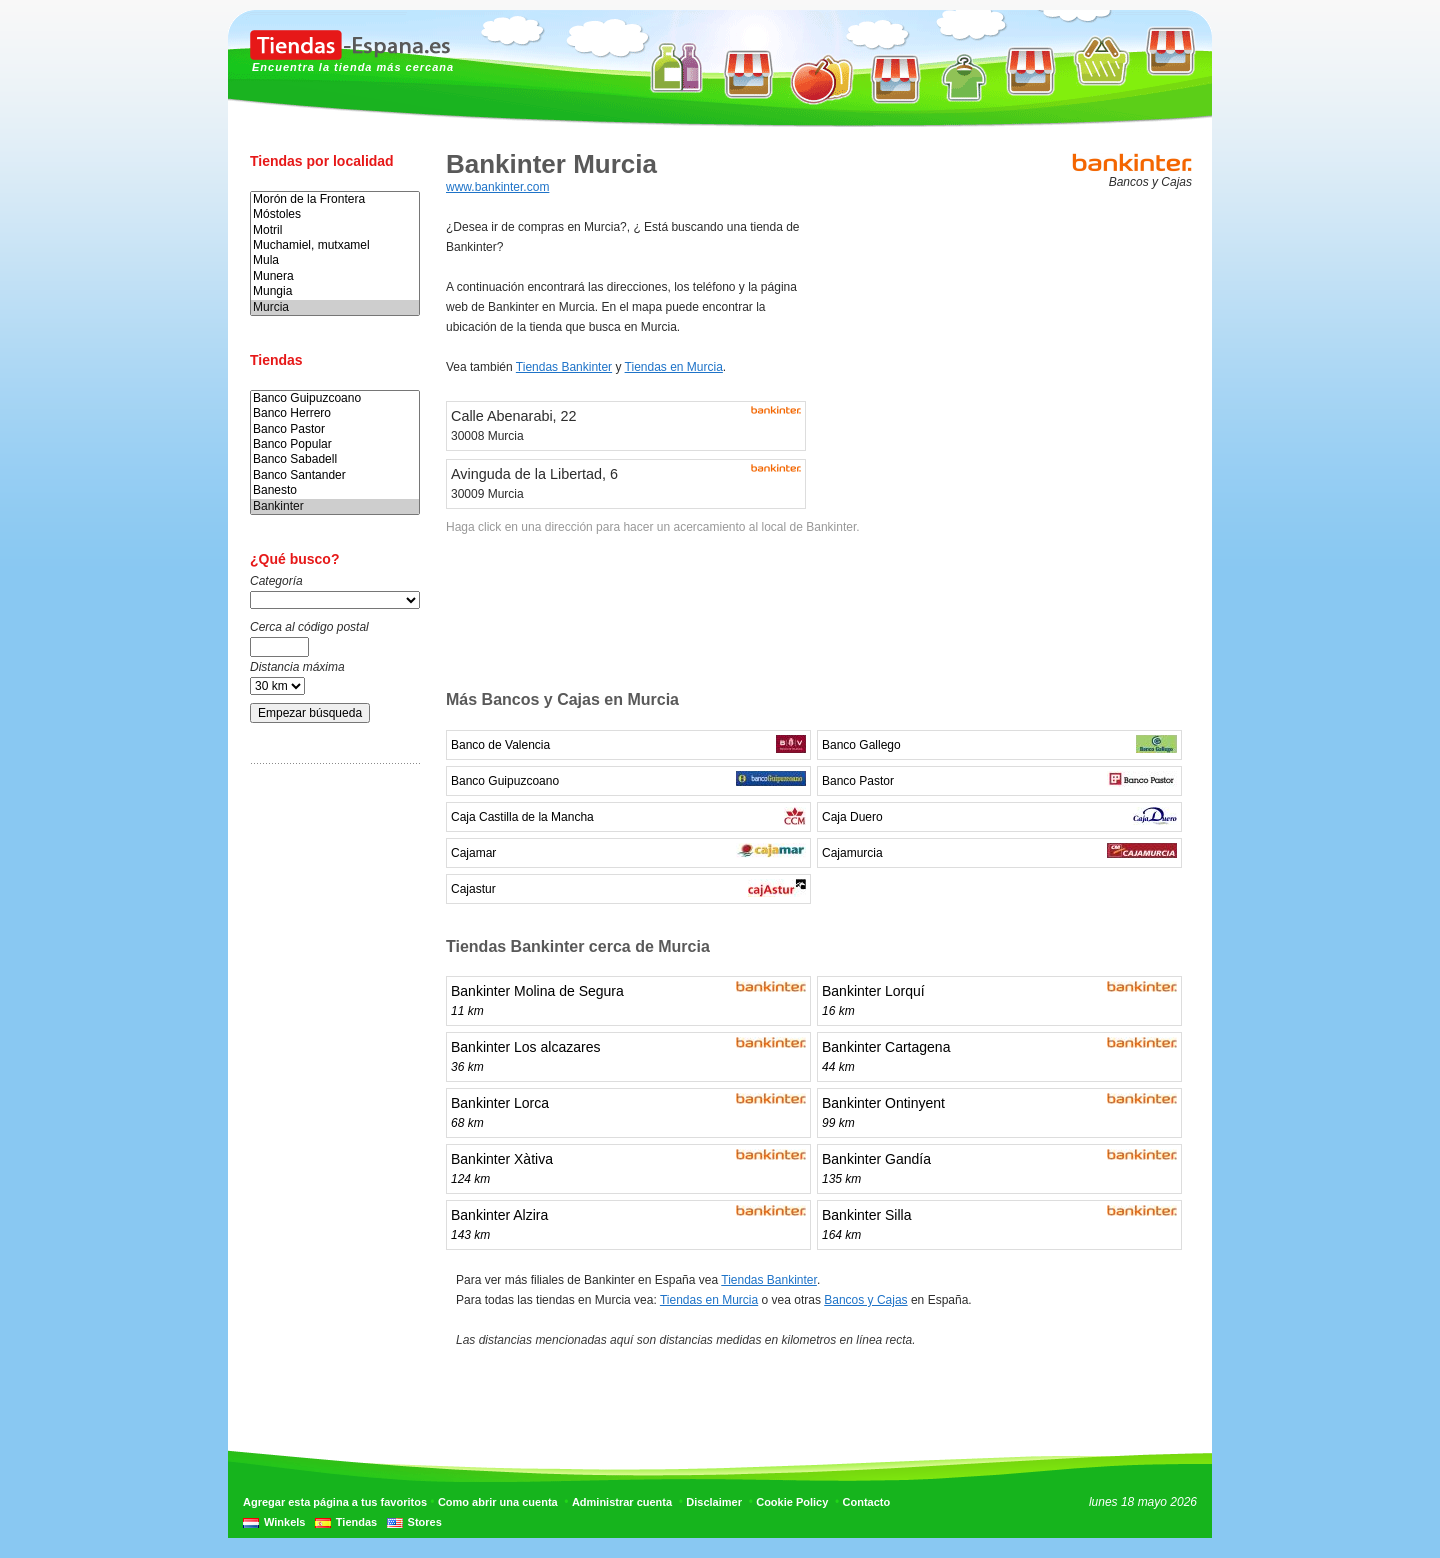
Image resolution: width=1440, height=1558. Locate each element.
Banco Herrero (335, 413)
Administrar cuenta (622, 1502)
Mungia (335, 291)
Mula (335, 260)
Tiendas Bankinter (564, 367)
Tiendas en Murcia (674, 367)
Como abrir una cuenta (498, 1502)
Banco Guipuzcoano (335, 398)
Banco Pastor (335, 429)
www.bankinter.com (497, 187)
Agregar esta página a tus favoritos (335, 1502)
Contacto (867, 1502)
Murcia (335, 307)
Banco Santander (335, 475)
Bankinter (335, 506)
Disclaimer (714, 1502)
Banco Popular (335, 444)
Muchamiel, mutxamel (335, 245)
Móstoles (335, 214)
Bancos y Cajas (865, 1300)
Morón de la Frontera (335, 199)
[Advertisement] (330, 1093)
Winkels (284, 1522)
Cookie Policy (792, 1502)
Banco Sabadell (335, 459)
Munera (335, 276)
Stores (425, 1522)
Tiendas (356, 1522)
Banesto (335, 490)
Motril (335, 230)
